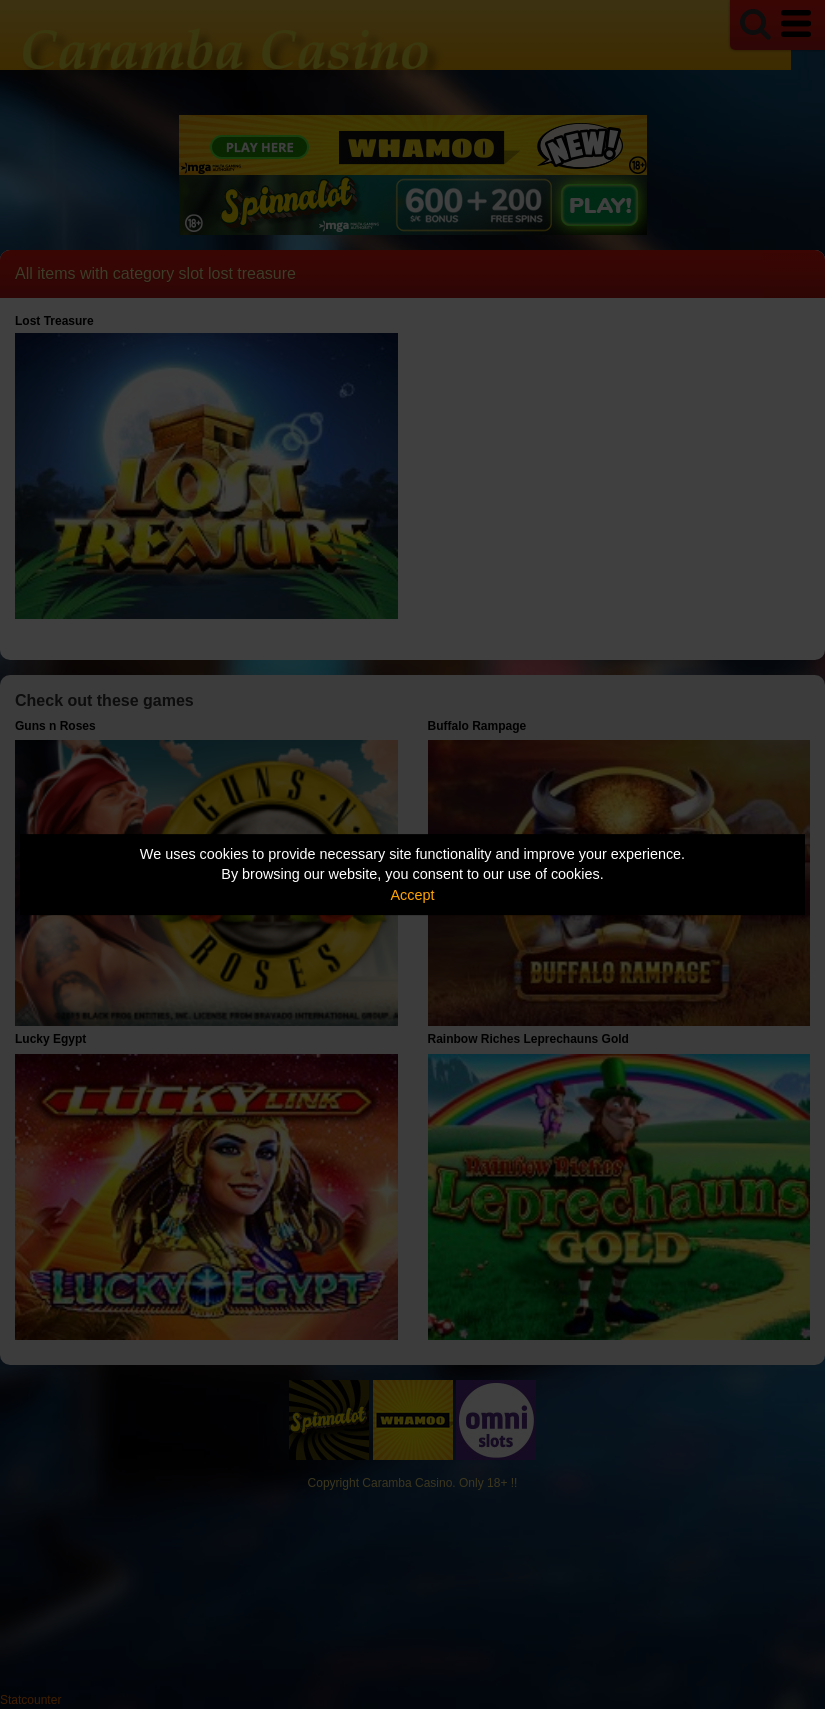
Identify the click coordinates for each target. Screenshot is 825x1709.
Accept (413, 895)
